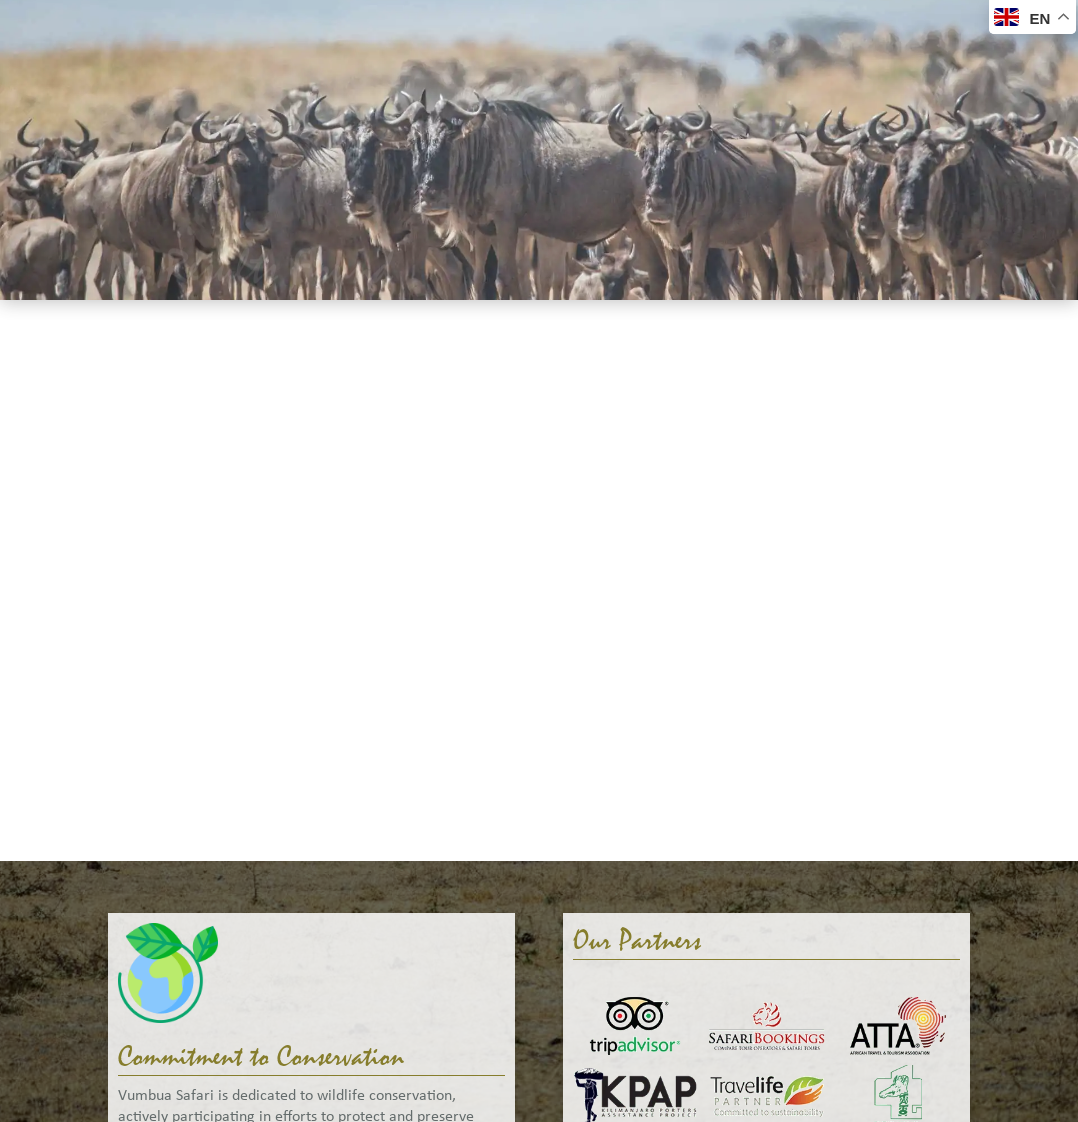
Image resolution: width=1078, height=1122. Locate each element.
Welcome (67, 25)
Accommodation (346, 25)
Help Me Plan (680, 25)
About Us (476, 25)
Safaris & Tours (192, 25)
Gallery (571, 25)
